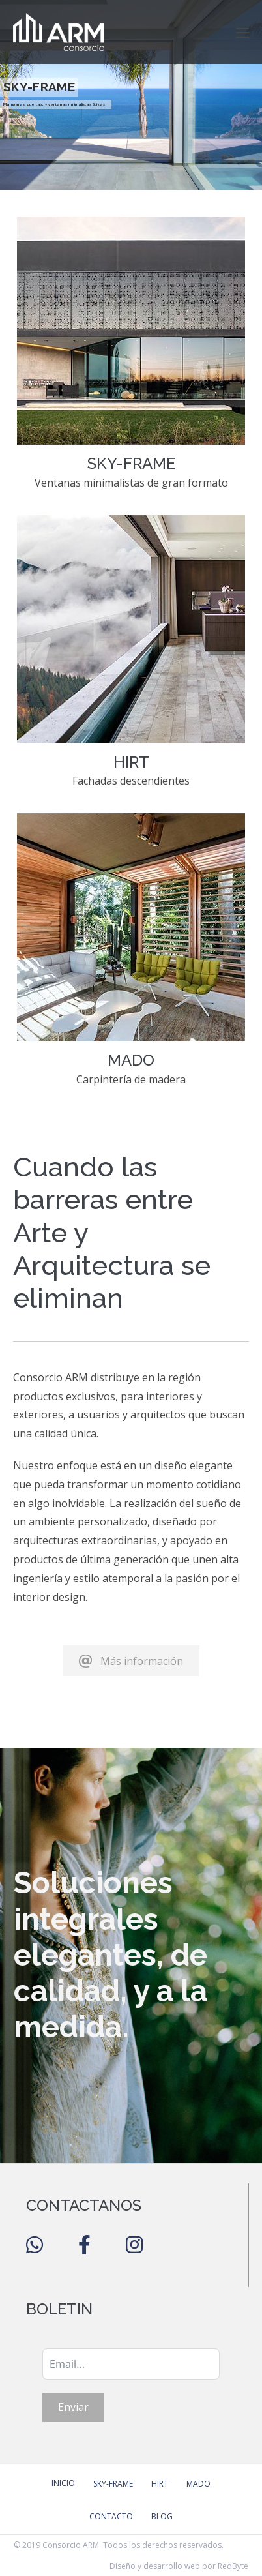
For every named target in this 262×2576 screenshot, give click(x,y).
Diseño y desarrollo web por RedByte (178, 2565)
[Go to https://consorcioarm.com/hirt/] (131, 658)
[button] (131, 1660)
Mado (198, 2483)
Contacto (111, 2516)
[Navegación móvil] (242, 32)
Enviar (73, 2407)
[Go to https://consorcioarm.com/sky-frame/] (131, 359)
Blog (162, 2516)
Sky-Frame (113, 2483)
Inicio (63, 2483)
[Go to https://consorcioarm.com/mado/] (131, 956)
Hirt (159, 2483)
